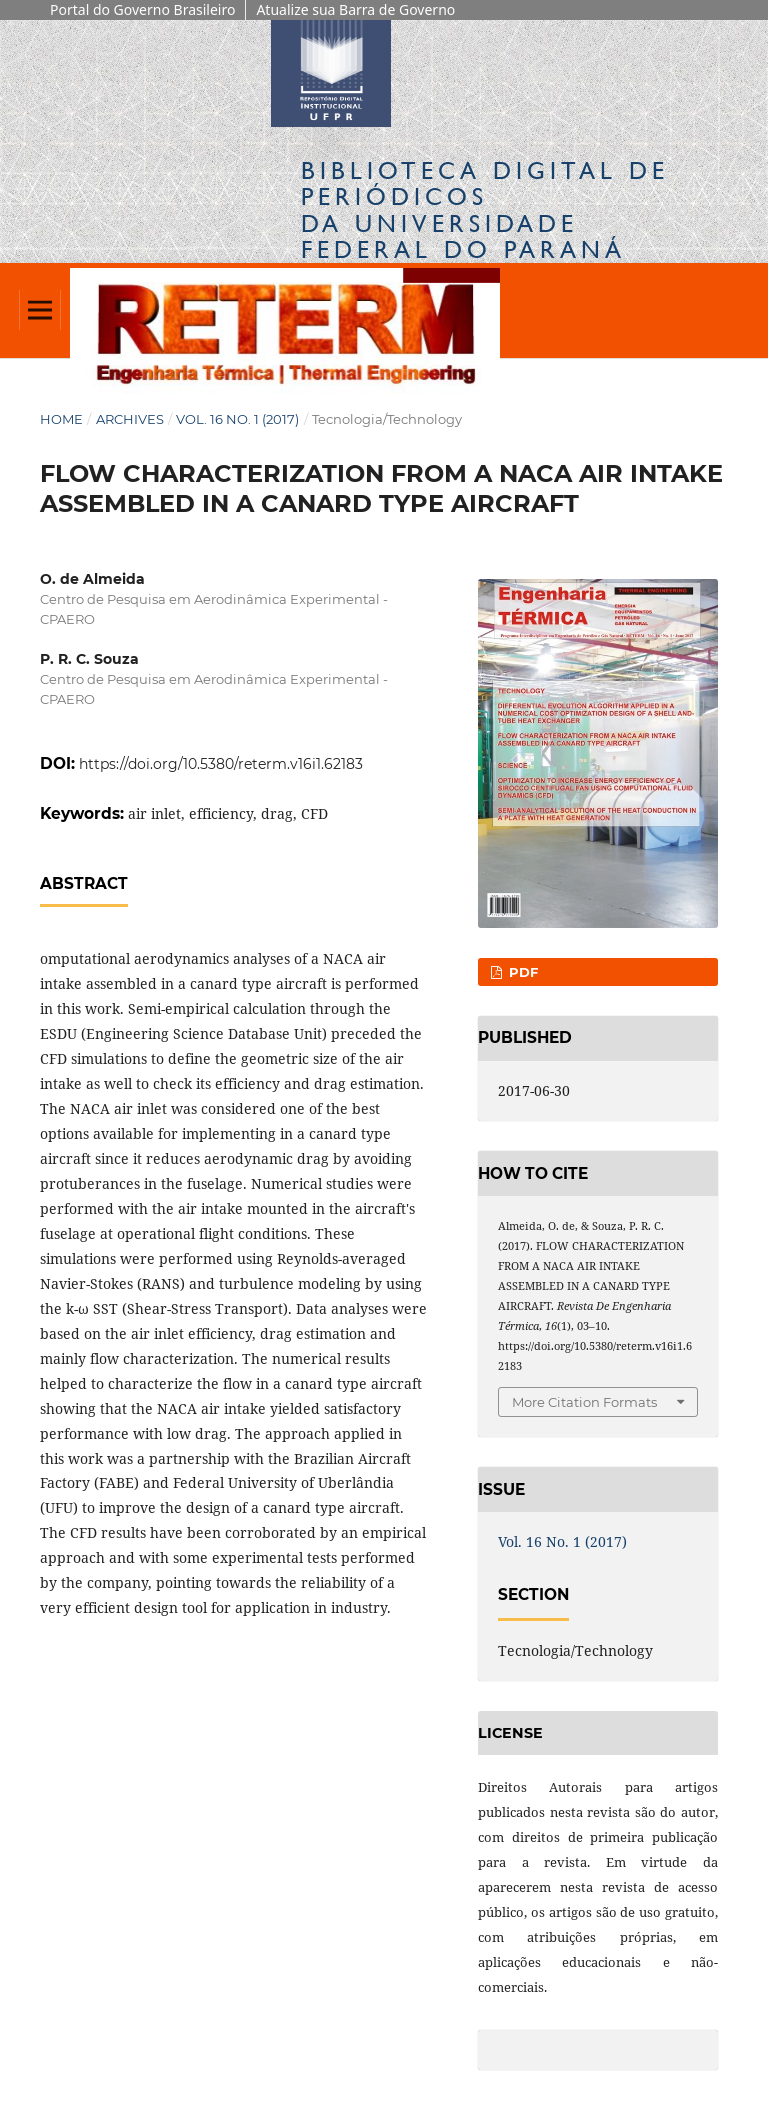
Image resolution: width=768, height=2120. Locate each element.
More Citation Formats (584, 1402)
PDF (521, 972)
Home (61, 419)
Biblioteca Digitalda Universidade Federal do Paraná (485, 210)
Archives (130, 419)
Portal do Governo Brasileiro (142, 9)
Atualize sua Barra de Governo (355, 9)
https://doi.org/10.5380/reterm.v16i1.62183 (221, 764)
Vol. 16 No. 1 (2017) (237, 419)
